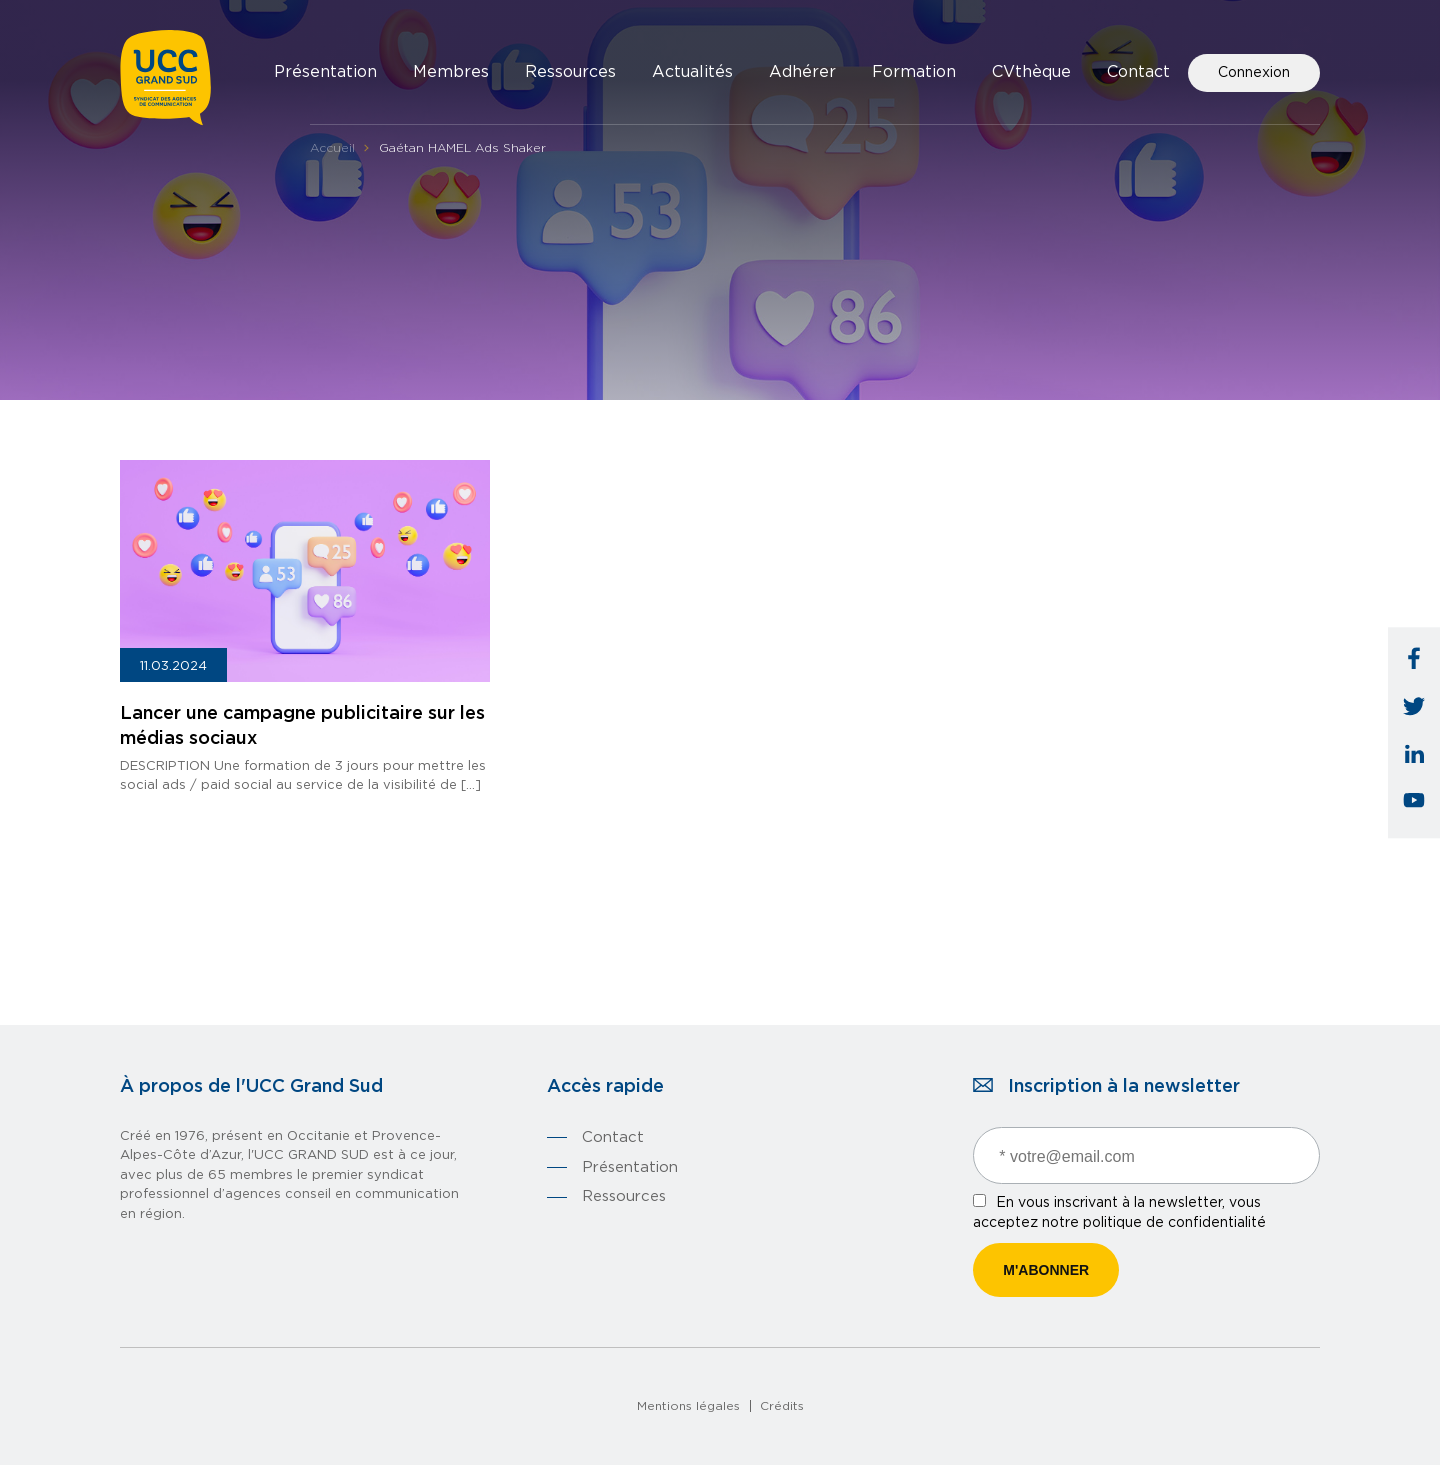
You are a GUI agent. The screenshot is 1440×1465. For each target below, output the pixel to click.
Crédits (782, 1406)
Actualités (692, 72)
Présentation (325, 72)
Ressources (570, 72)
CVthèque (1031, 72)
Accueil (332, 148)
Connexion (1254, 73)
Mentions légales (688, 1406)
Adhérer (802, 72)
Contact (1138, 72)
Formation (914, 72)
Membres (451, 72)
